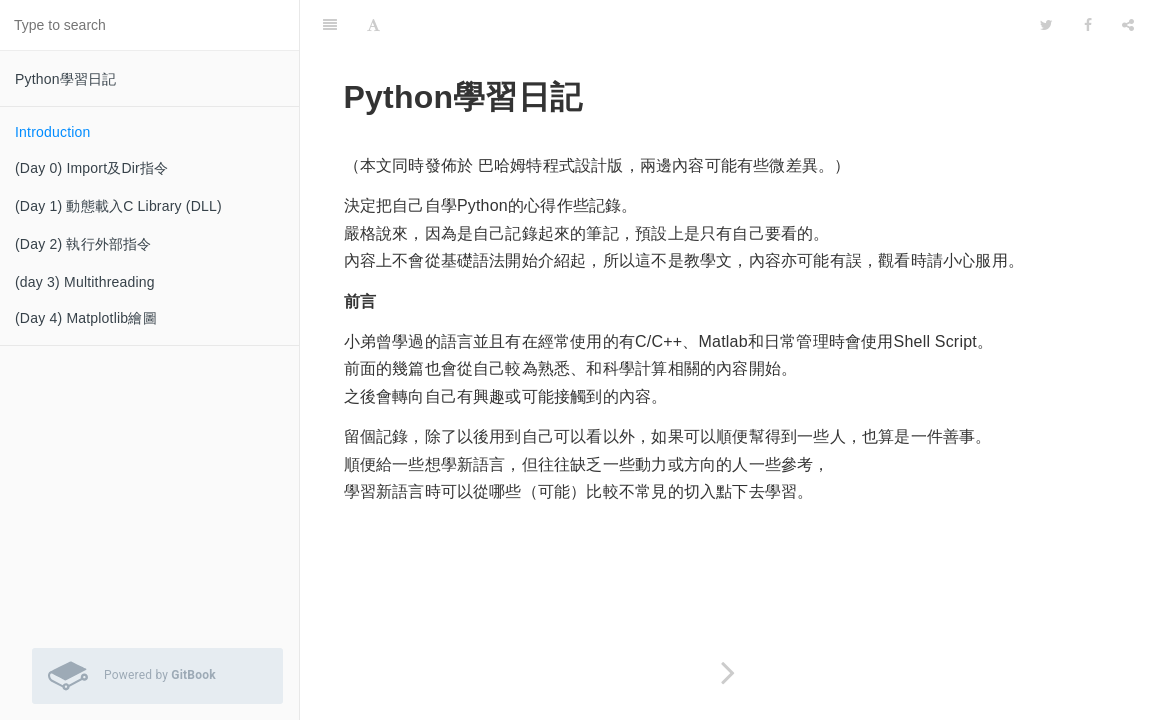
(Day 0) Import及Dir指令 (91, 168)
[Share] (1128, 25)
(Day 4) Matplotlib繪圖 (86, 318)
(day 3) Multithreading (85, 282)
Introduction (53, 132)
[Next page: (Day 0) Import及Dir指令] (728, 672)
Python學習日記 (66, 79)
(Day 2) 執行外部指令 (83, 244)
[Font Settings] (373, 25)
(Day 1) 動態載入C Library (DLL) (118, 206)
